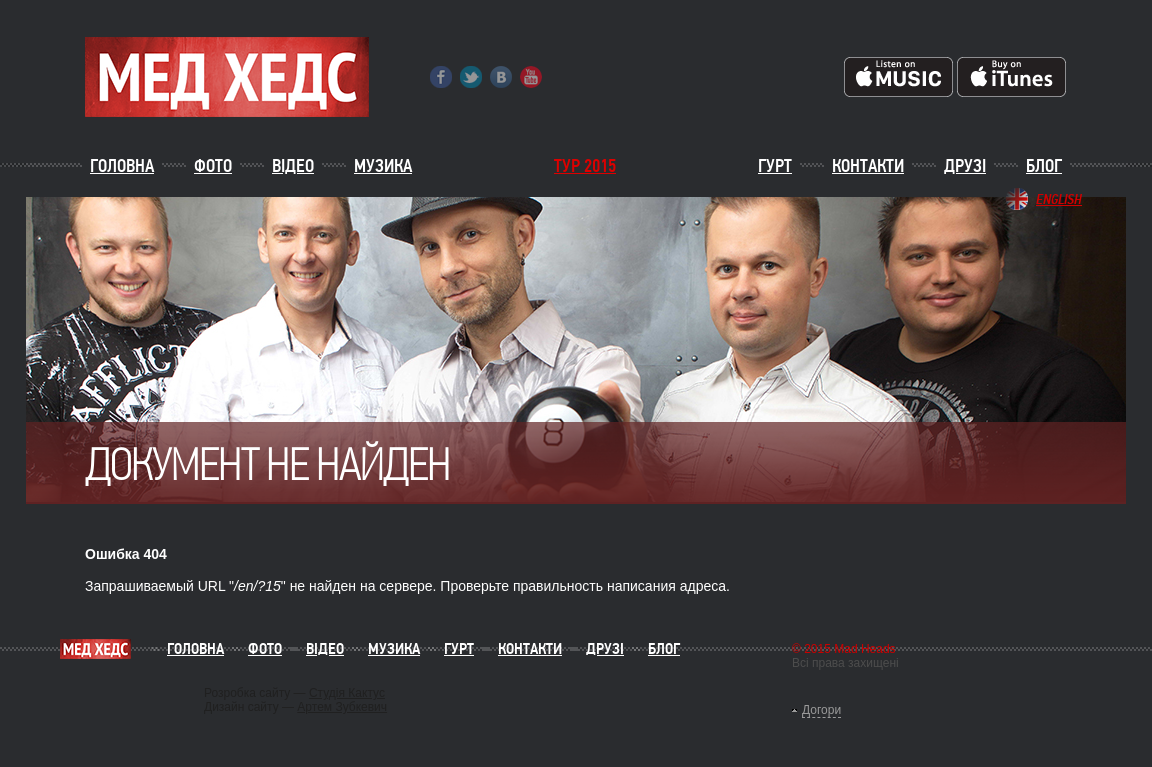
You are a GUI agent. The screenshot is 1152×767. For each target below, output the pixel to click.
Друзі (965, 166)
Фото (213, 166)
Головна (122, 166)
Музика (383, 166)
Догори (821, 710)
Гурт (775, 166)
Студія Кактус (347, 693)
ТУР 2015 (585, 166)
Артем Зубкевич (342, 707)
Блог (1044, 166)
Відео (293, 166)
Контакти (868, 166)
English (1059, 199)
